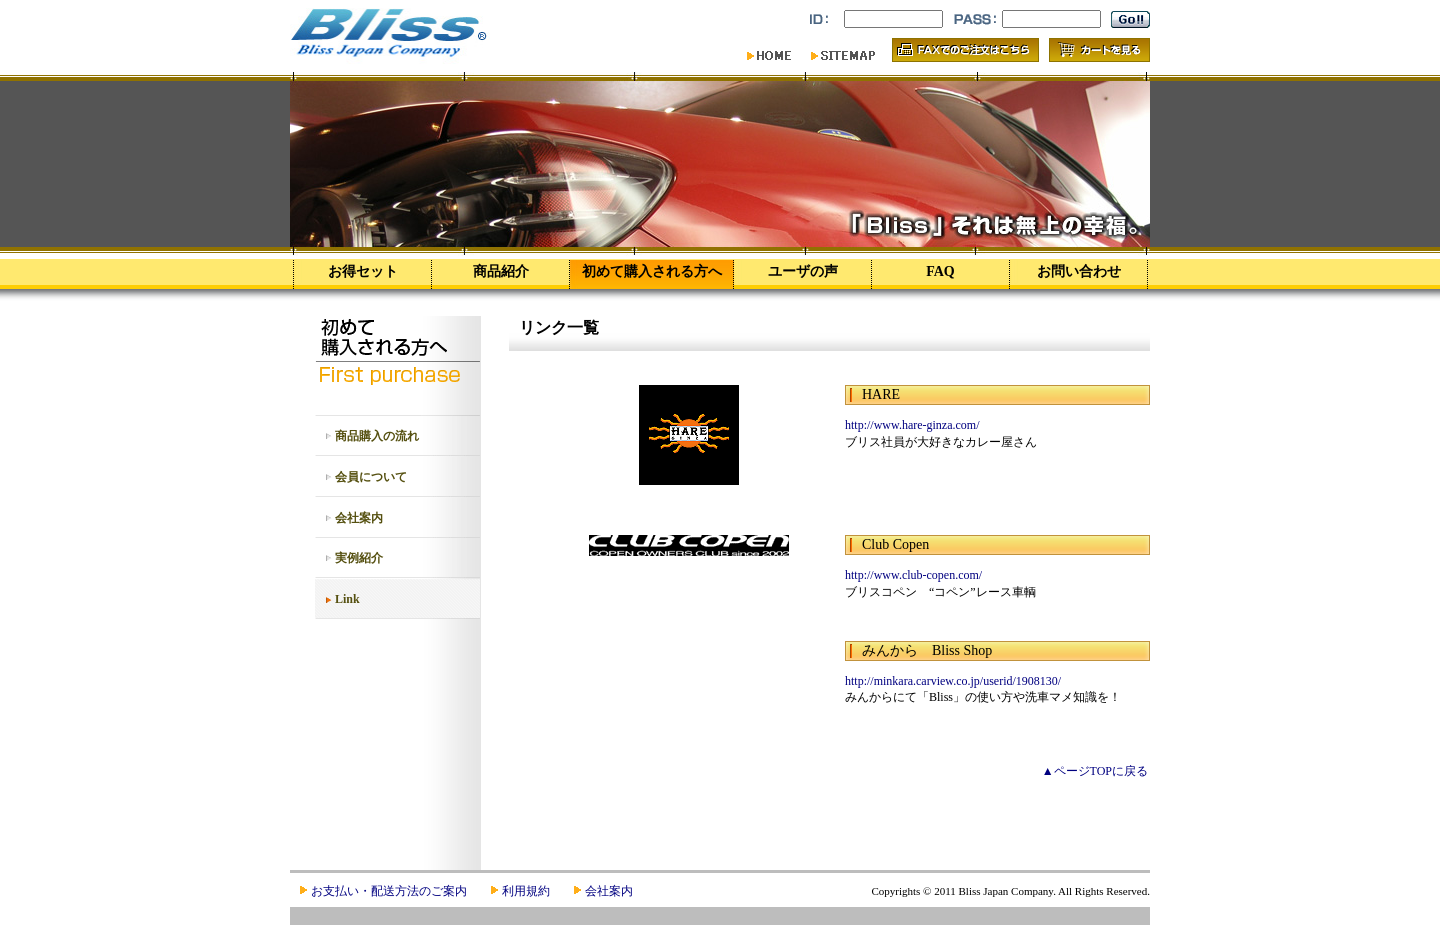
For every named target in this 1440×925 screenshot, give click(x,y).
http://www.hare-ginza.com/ (912, 425)
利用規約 (526, 891)
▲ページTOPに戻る (1095, 771)
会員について (371, 477)
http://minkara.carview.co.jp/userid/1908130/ (953, 681)
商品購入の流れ (377, 436)
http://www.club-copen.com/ (913, 575)
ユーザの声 (803, 271)
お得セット (363, 271)
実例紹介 (359, 558)
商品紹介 (501, 271)
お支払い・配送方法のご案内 (389, 891)
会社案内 (359, 518)
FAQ (940, 271)
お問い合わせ (1079, 271)
